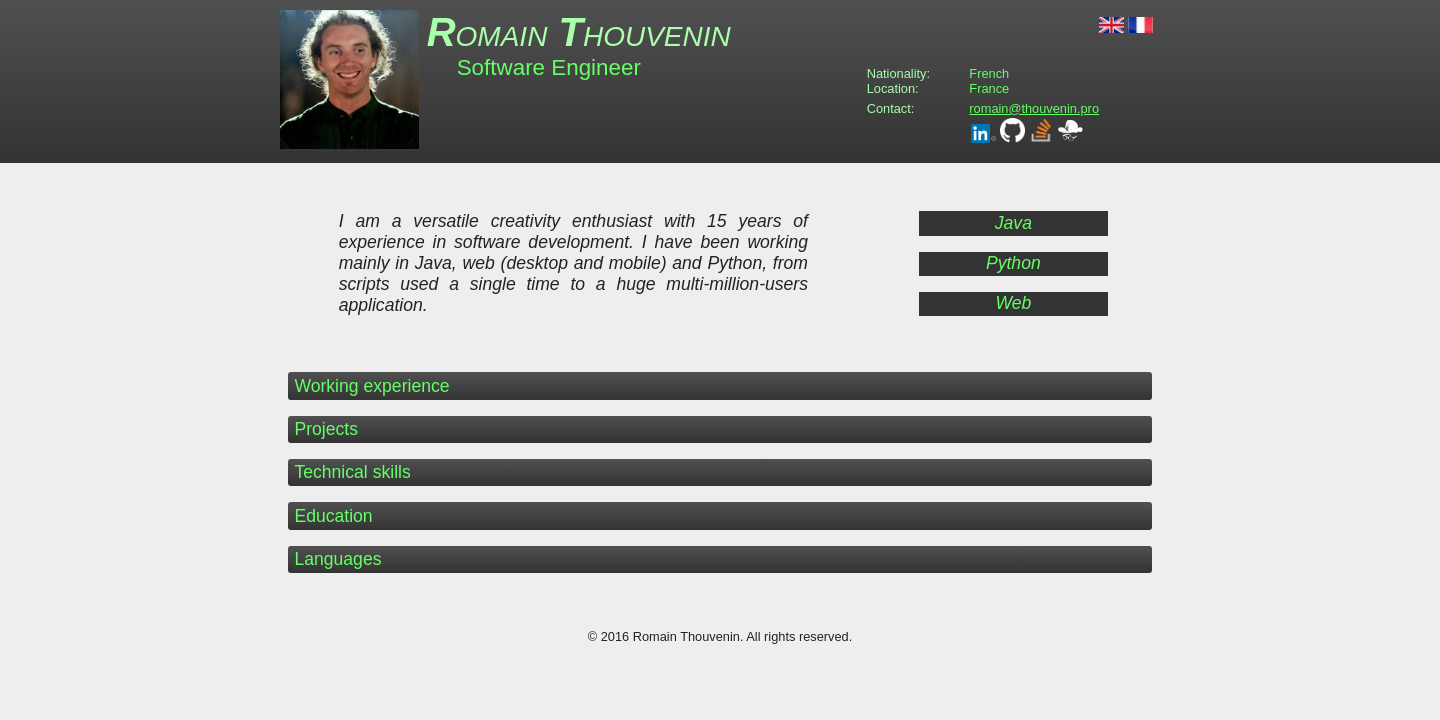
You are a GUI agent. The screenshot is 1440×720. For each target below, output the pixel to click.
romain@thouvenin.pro (1034, 108)
